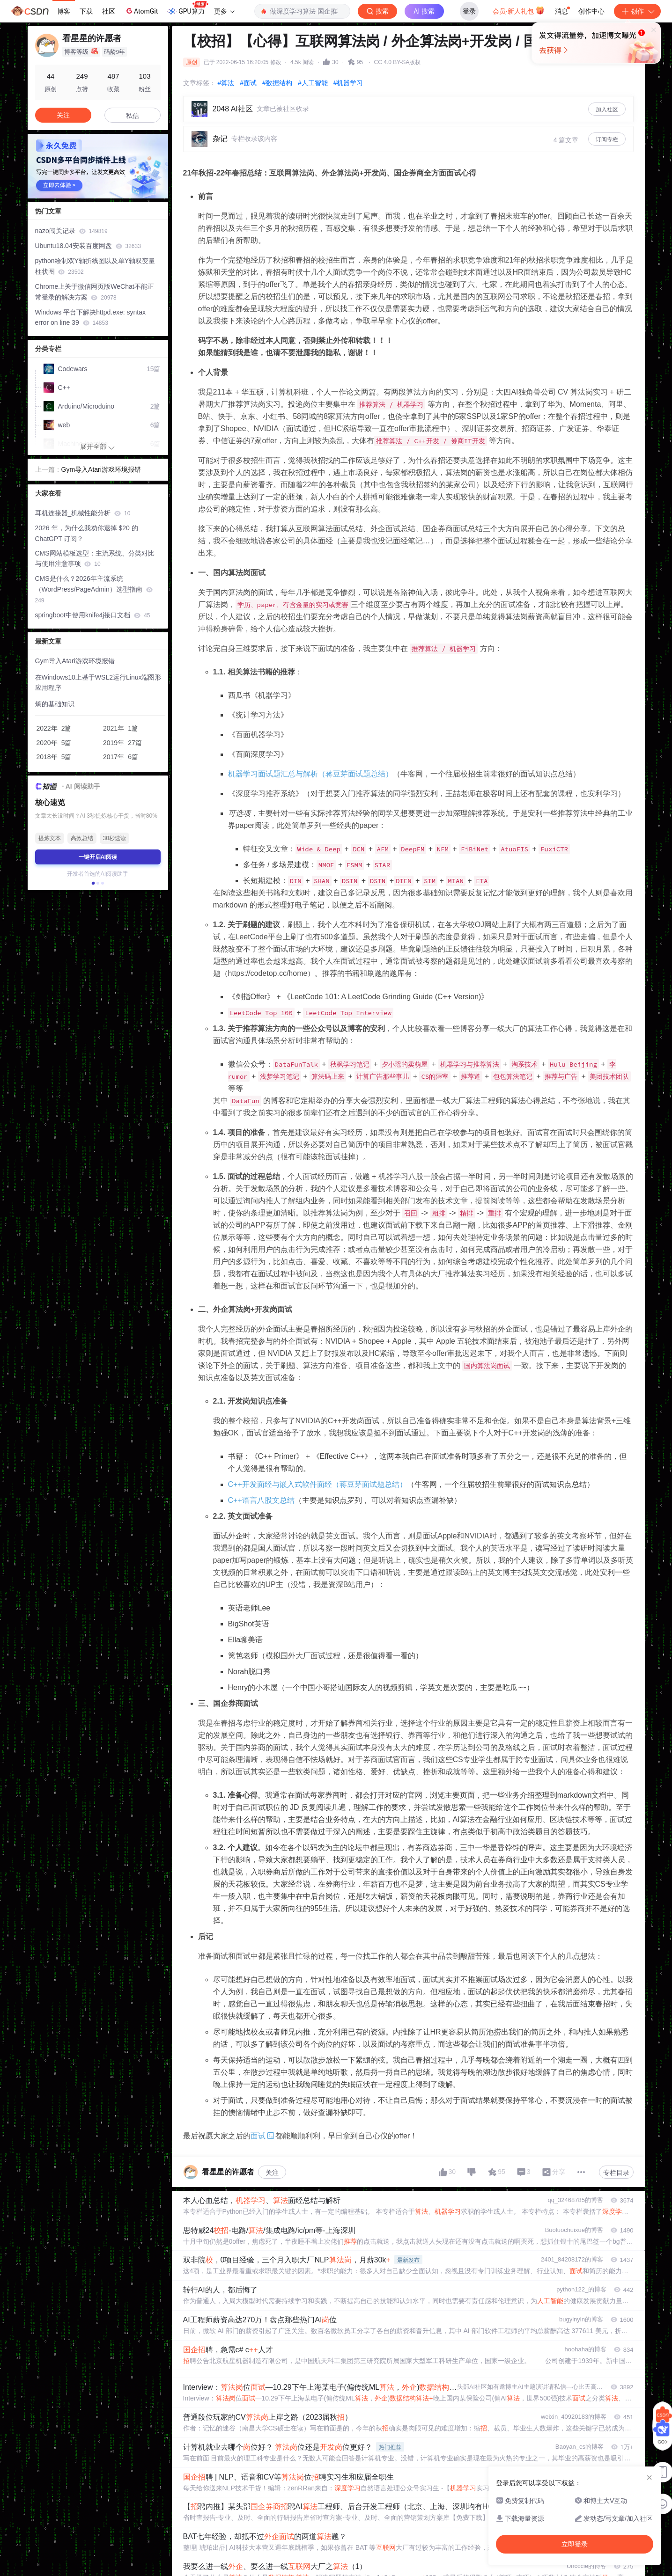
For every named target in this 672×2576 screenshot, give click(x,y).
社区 (108, 11)
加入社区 (607, 109)
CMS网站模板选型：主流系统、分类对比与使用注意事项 (95, 558)
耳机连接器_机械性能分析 (83, 513)
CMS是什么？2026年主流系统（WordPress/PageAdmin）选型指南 (94, 589)
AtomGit (141, 11)
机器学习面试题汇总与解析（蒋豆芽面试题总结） (310, 774)
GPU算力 (187, 8)
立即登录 (400, 88)
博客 (63, 11)
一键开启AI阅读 (98, 857)
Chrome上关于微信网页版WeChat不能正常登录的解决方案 (94, 292)
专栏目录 (616, 2172)
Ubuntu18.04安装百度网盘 (88, 245)
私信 (132, 115)
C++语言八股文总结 (261, 1500)
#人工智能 (313, 83)
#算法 (226, 83)
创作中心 (591, 11)
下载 (86, 11)
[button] (92, 883)
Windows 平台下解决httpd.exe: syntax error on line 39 (90, 317)
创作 (637, 11)
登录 (469, 11)
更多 (224, 11)
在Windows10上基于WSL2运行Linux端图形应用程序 (98, 682)
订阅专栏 (607, 139)
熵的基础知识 (54, 704)
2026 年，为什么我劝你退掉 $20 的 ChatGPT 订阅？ (86, 533)
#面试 (248, 83)
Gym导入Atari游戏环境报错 (101, 469)
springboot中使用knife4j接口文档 (92, 615)
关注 (272, 2172)
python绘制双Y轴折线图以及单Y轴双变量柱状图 (95, 266)
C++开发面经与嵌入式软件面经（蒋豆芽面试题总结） (317, 1484)
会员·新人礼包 (519, 10)
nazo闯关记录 (71, 230)
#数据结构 (277, 83)
